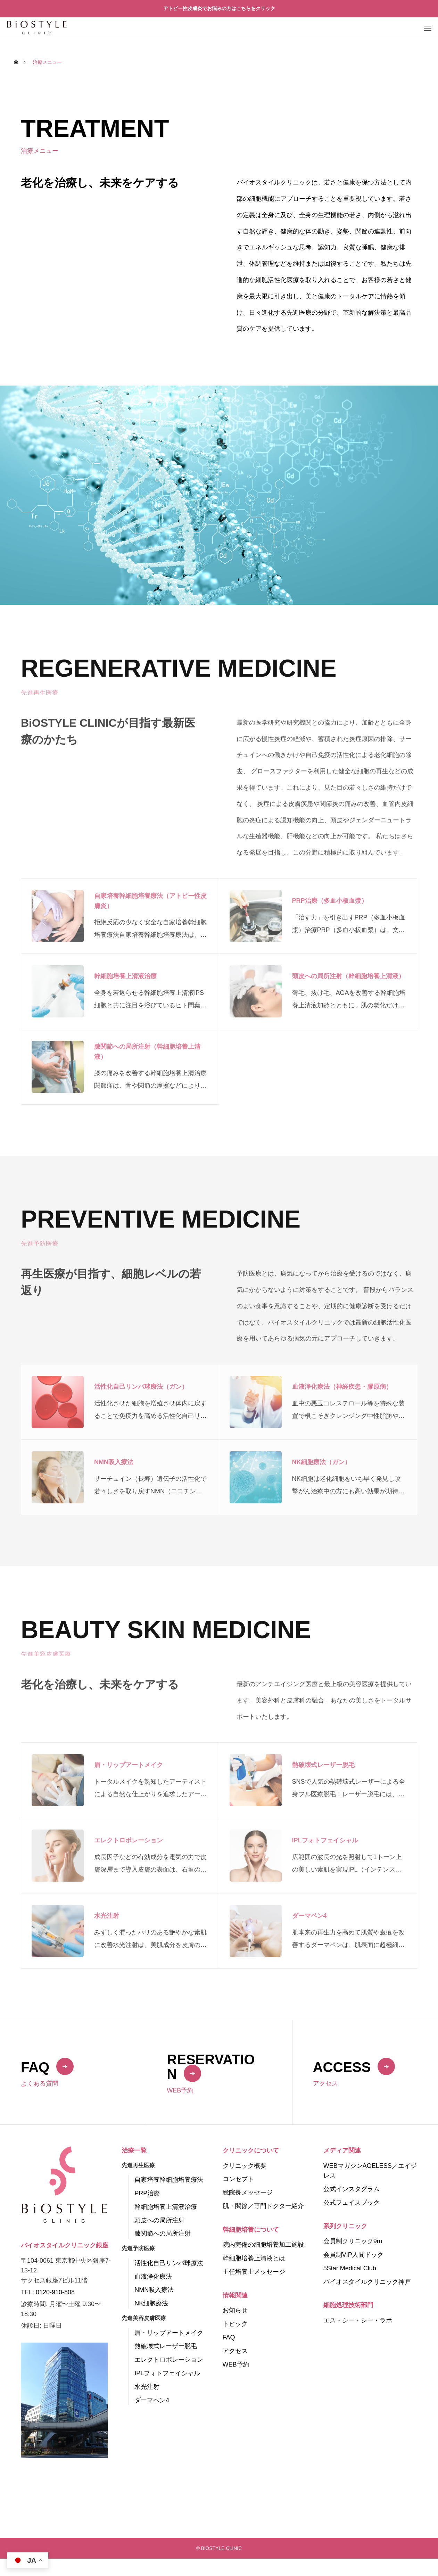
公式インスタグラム (351, 2189)
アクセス (235, 2350)
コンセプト (238, 2178)
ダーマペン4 (151, 2400)
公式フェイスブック (351, 2202)
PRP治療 (147, 2193)
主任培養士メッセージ (254, 2271)
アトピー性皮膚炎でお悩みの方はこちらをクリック (219, 8)
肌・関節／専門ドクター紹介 (263, 2206)
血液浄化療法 (153, 2276)
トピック (235, 2323)
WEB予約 (236, 2364)
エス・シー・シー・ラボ (357, 2320)
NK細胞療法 (151, 2303)
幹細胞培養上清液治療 (165, 2206)
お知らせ (235, 2310)
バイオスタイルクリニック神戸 (367, 2281)
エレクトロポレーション (168, 2359)
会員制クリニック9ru (352, 2241)
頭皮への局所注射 (159, 2220)
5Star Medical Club (349, 2268)
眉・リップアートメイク (168, 2332)
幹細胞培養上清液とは (254, 2258)
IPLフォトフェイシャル (167, 2373)
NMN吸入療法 (154, 2289)
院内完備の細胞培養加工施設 (263, 2244)
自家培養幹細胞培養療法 (168, 2179)
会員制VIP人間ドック (353, 2254)
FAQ (229, 2337)
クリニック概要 (244, 2165)
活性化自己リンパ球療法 (168, 2263)
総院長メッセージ (248, 2192)
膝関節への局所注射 (162, 2233)
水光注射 (146, 2386)
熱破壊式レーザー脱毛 (165, 2346)
